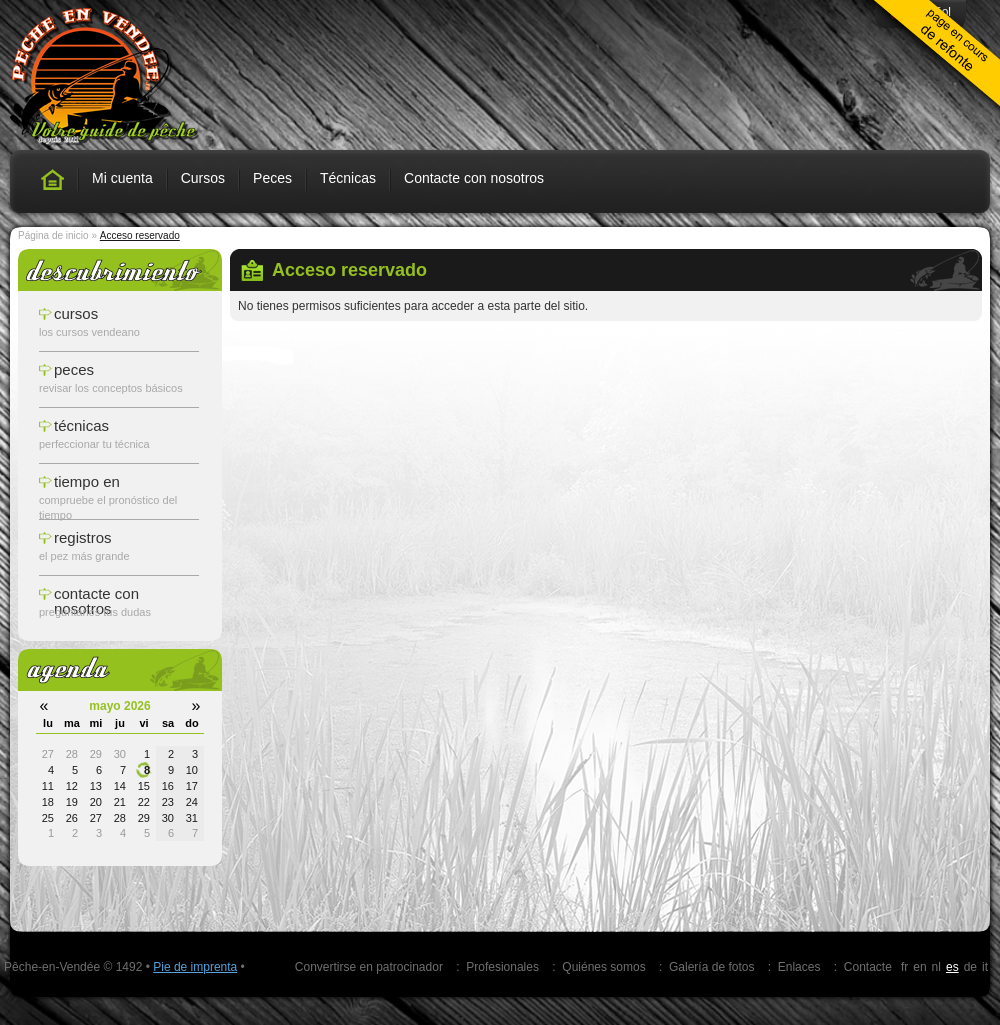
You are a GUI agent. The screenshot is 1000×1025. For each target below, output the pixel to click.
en (919, 967)
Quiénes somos (603, 967)
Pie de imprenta (195, 967)
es (952, 967)
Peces (272, 178)
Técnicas (348, 178)
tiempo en (87, 481)
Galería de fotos (711, 967)
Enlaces (799, 967)
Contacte (868, 967)
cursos (76, 313)
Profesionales (502, 967)
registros (83, 537)
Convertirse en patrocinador (369, 967)
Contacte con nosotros (474, 178)
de (970, 967)
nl (936, 967)
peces (74, 369)
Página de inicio (53, 235)
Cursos (203, 178)
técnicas (81, 425)
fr (904, 967)
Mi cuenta (122, 178)
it (985, 967)
